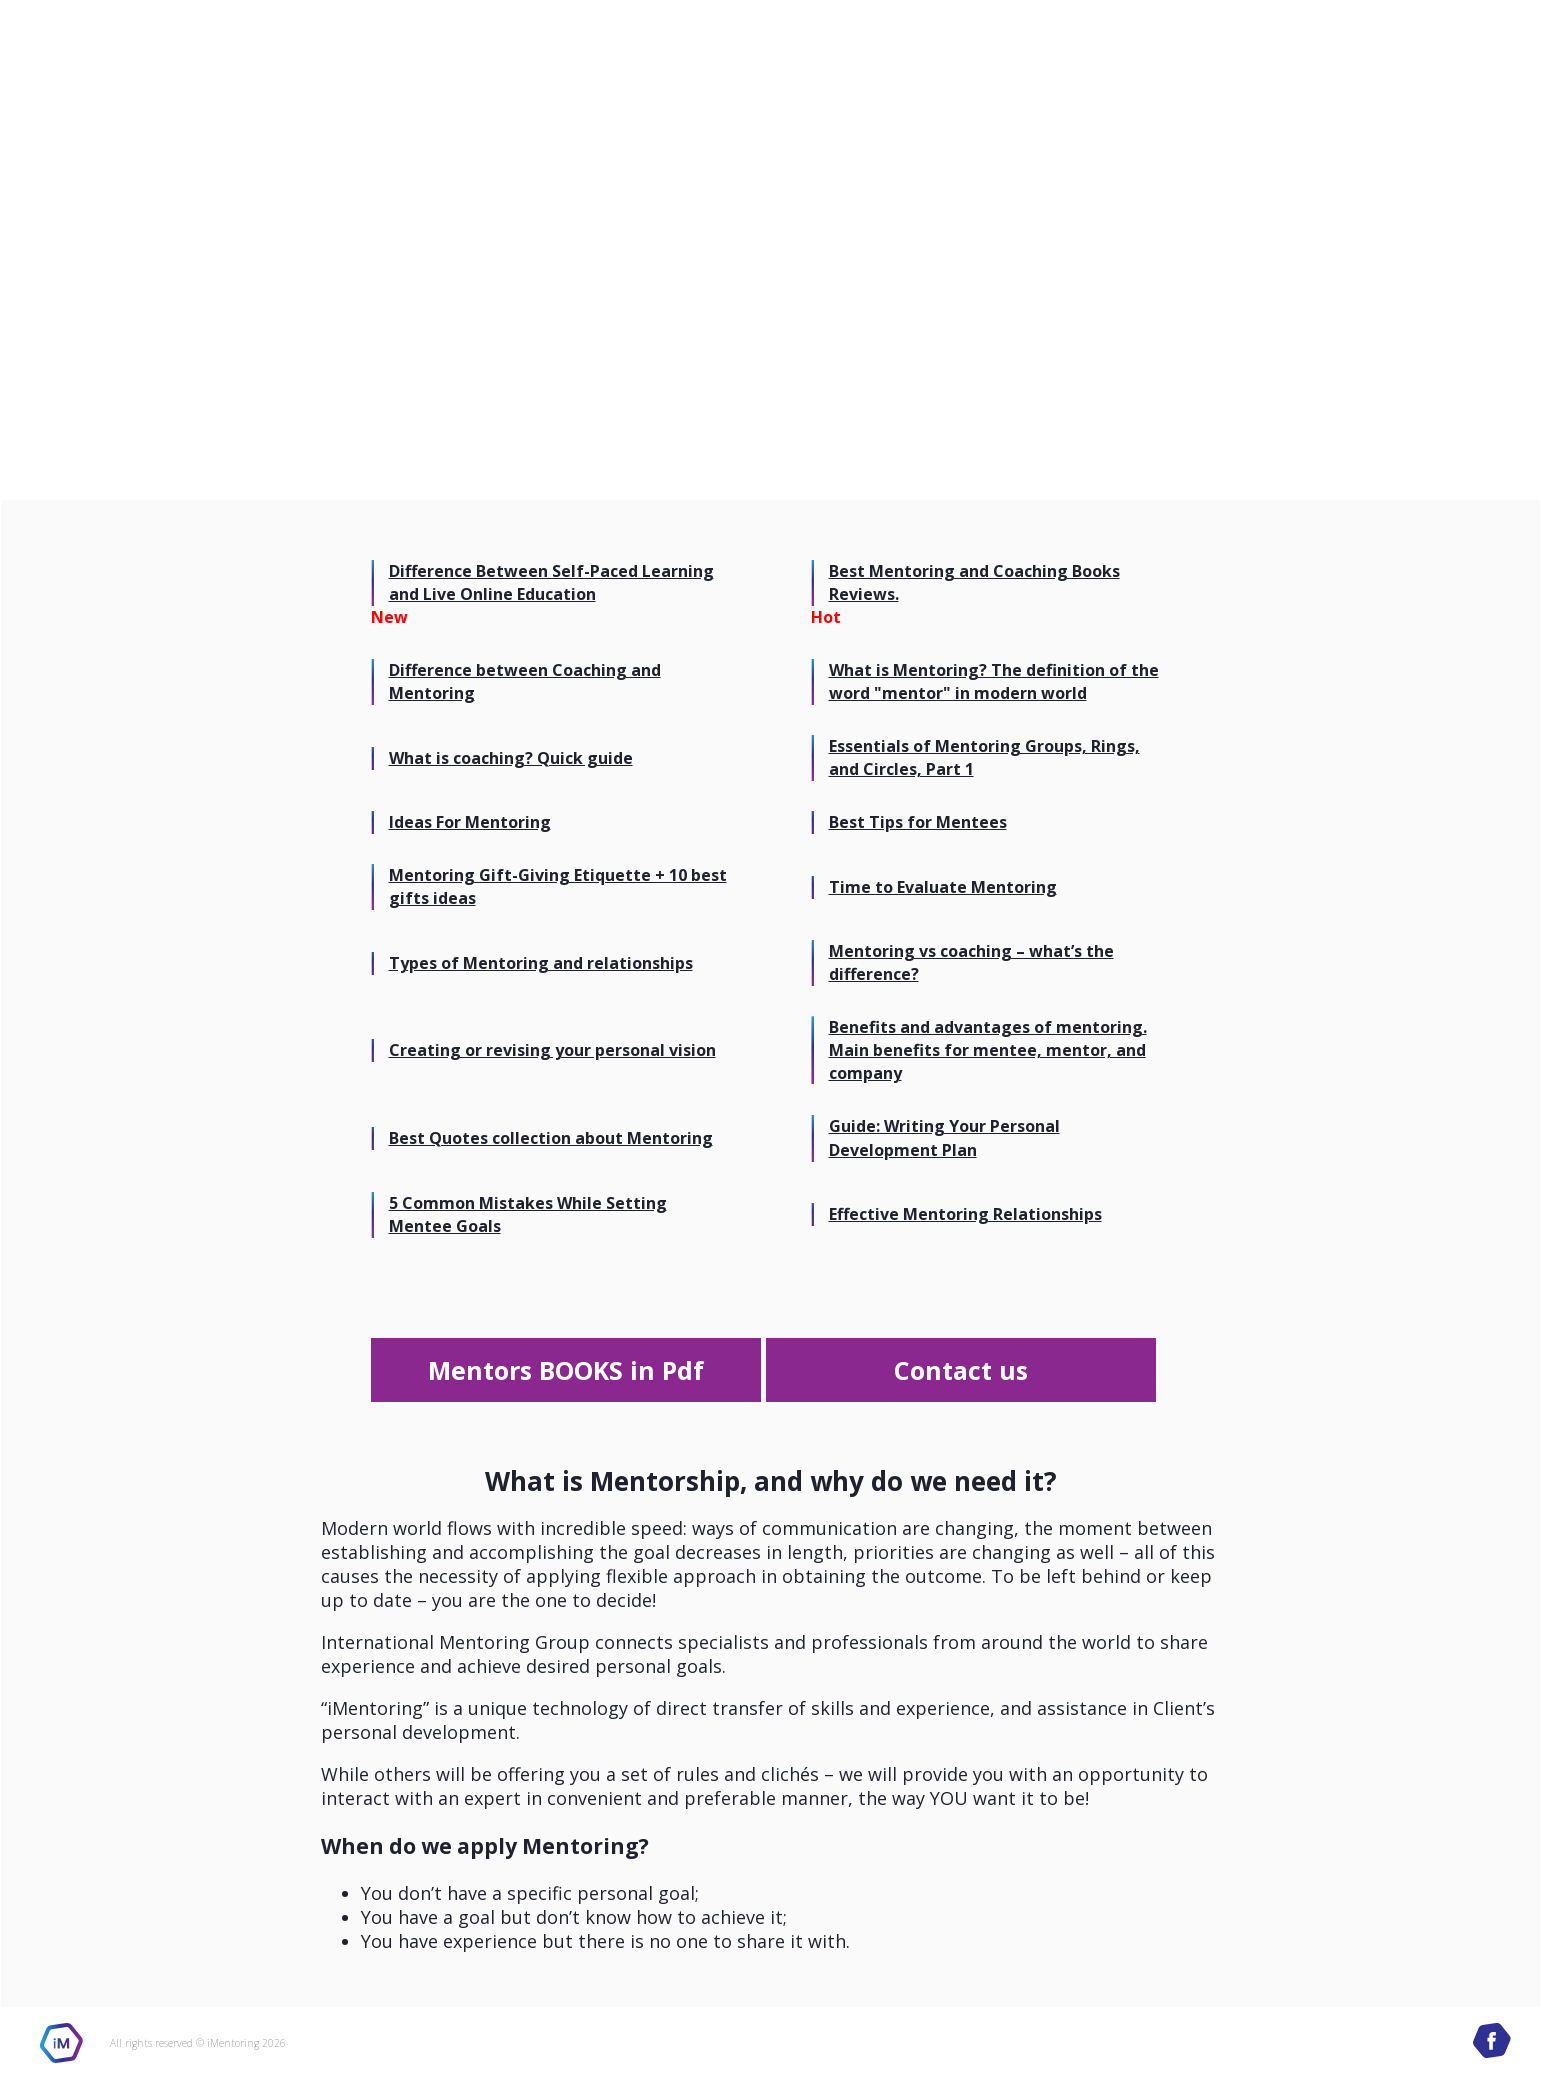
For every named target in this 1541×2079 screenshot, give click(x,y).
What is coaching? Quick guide (511, 758)
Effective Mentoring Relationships (965, 1214)
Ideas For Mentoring (470, 822)
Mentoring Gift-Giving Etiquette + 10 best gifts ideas (558, 886)
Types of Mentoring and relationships (541, 963)
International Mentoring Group (1358, 60)
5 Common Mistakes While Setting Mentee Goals (528, 1214)
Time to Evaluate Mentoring (943, 887)
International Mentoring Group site (142, 60)
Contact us (961, 1370)
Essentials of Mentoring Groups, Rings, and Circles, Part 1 (984, 757)
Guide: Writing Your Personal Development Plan (944, 1137)
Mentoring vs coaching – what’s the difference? (971, 962)
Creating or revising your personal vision (552, 1050)
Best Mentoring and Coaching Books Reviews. (974, 582)
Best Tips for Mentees (918, 822)
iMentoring (61, 2043)
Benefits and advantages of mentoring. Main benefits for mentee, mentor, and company (988, 1050)
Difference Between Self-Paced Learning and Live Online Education (551, 582)
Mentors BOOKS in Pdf (566, 1370)
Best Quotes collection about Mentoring (551, 1138)
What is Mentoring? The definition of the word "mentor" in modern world (994, 681)
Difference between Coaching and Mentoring (525, 681)
